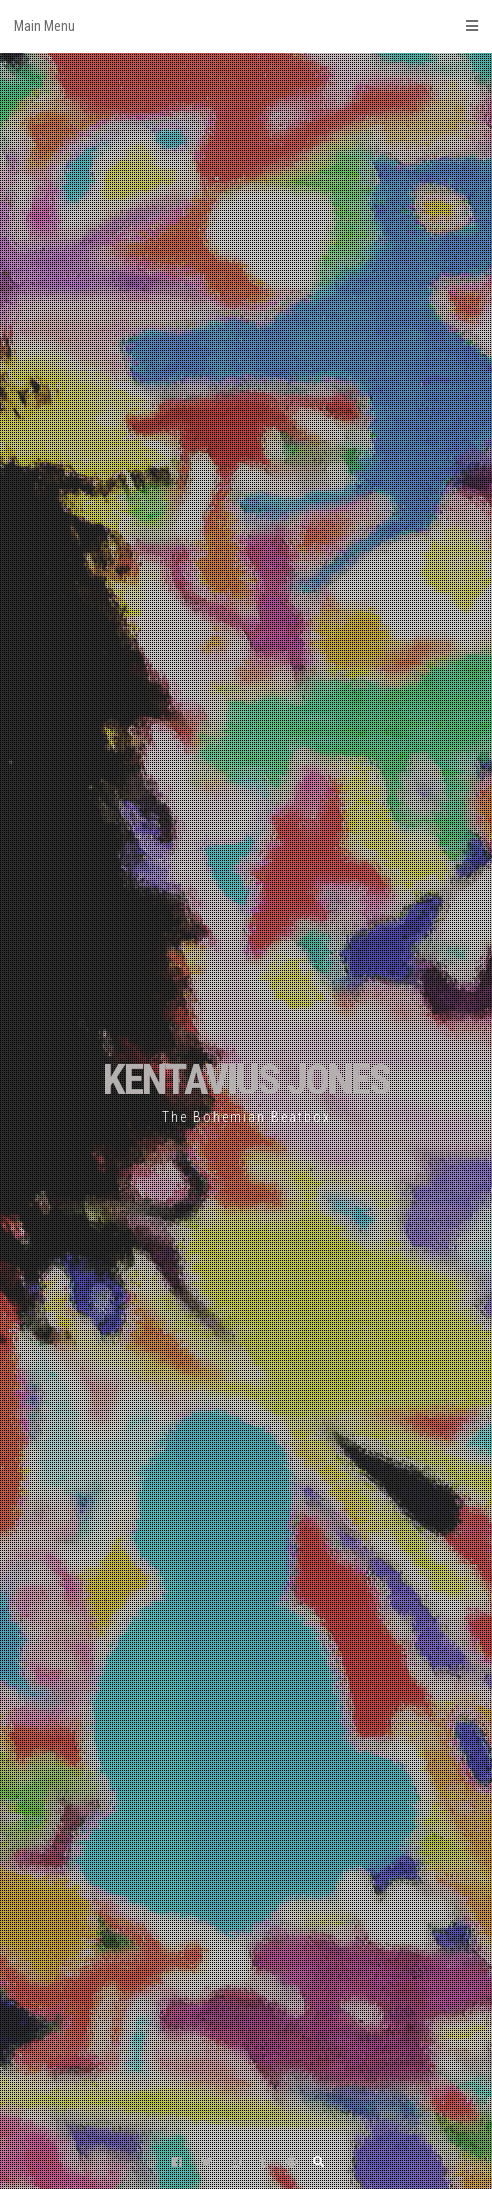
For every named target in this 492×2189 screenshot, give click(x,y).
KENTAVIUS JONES (246, 1079)
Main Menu (246, 26)
